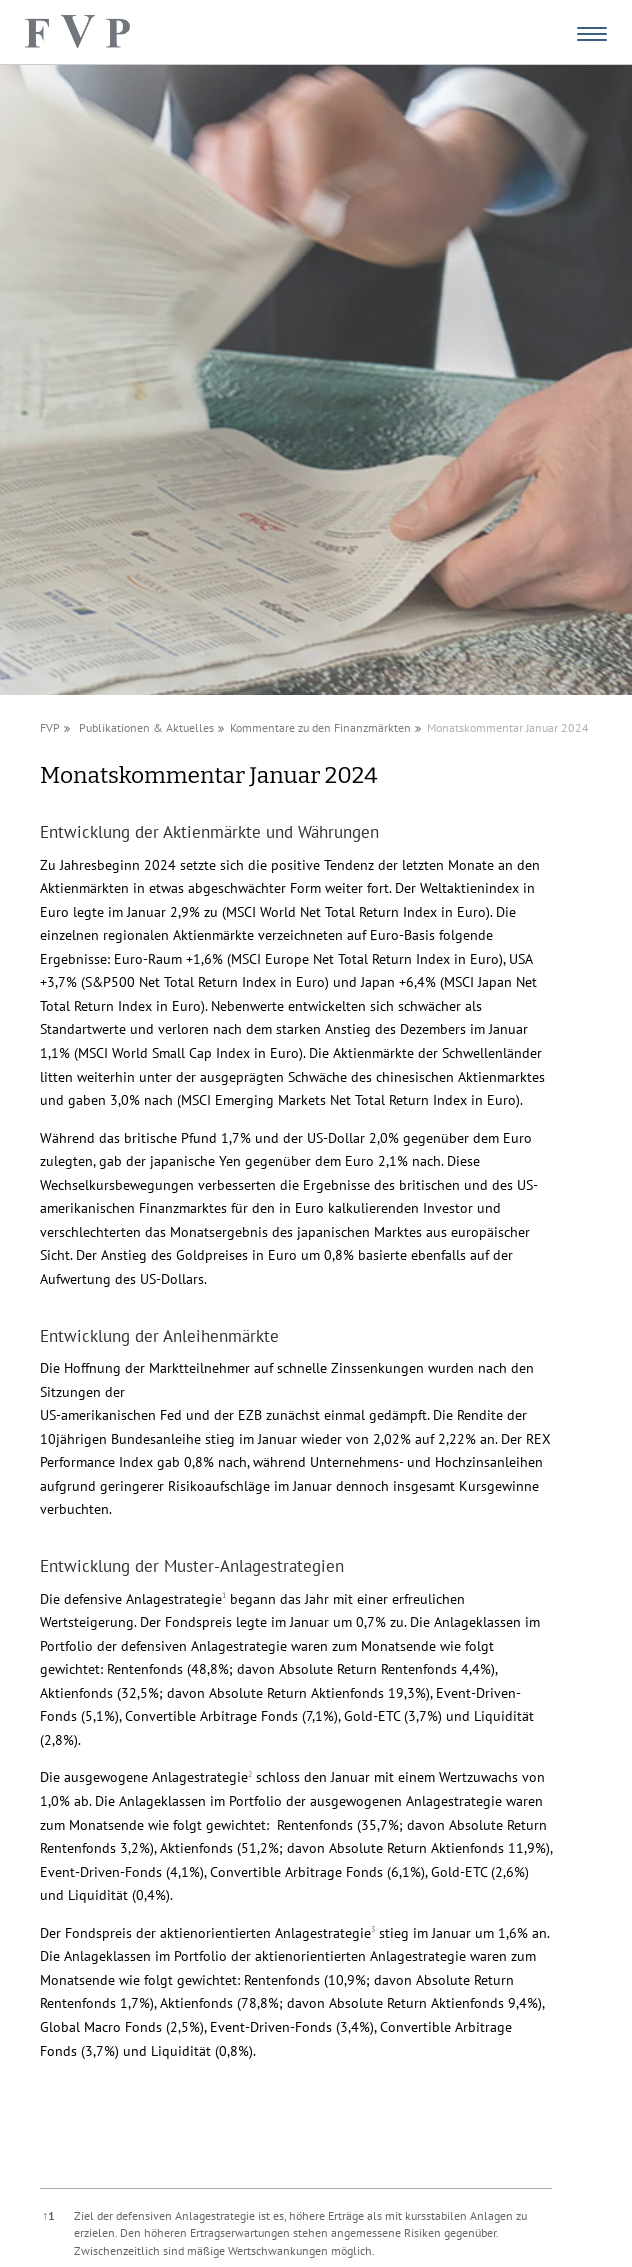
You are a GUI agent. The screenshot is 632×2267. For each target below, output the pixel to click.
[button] (224, 1599)
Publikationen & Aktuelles (146, 727)
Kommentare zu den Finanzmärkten (320, 727)
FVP (50, 727)
